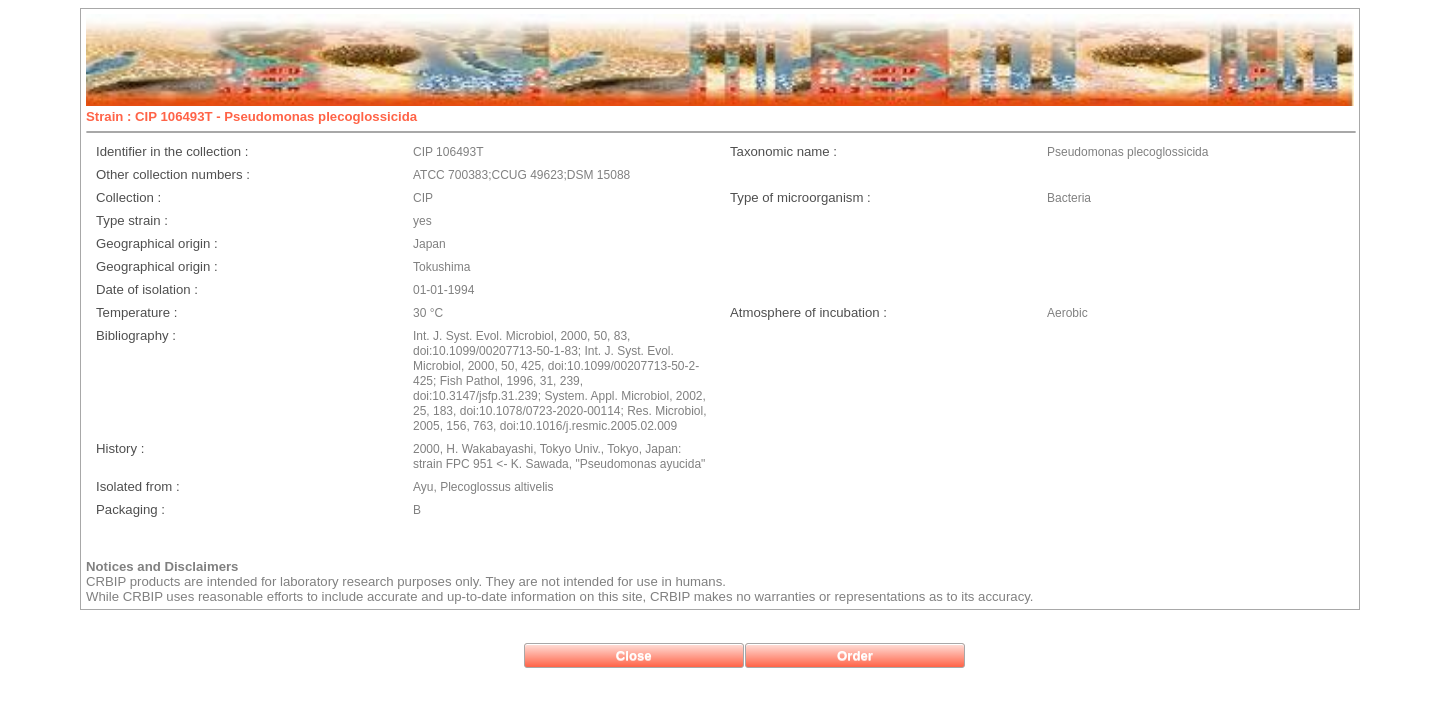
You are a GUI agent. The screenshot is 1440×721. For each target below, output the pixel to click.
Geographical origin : (157, 243)
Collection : (128, 197)
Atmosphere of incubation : (808, 312)
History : (120, 448)
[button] (634, 655)
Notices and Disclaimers (162, 566)
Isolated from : (138, 486)
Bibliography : (136, 335)
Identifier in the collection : (172, 151)
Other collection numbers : (173, 174)
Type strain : (132, 220)
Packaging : (130, 509)
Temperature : (136, 312)
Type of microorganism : (800, 197)
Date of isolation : (147, 289)
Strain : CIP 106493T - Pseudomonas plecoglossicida (251, 116)
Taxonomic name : (783, 151)
